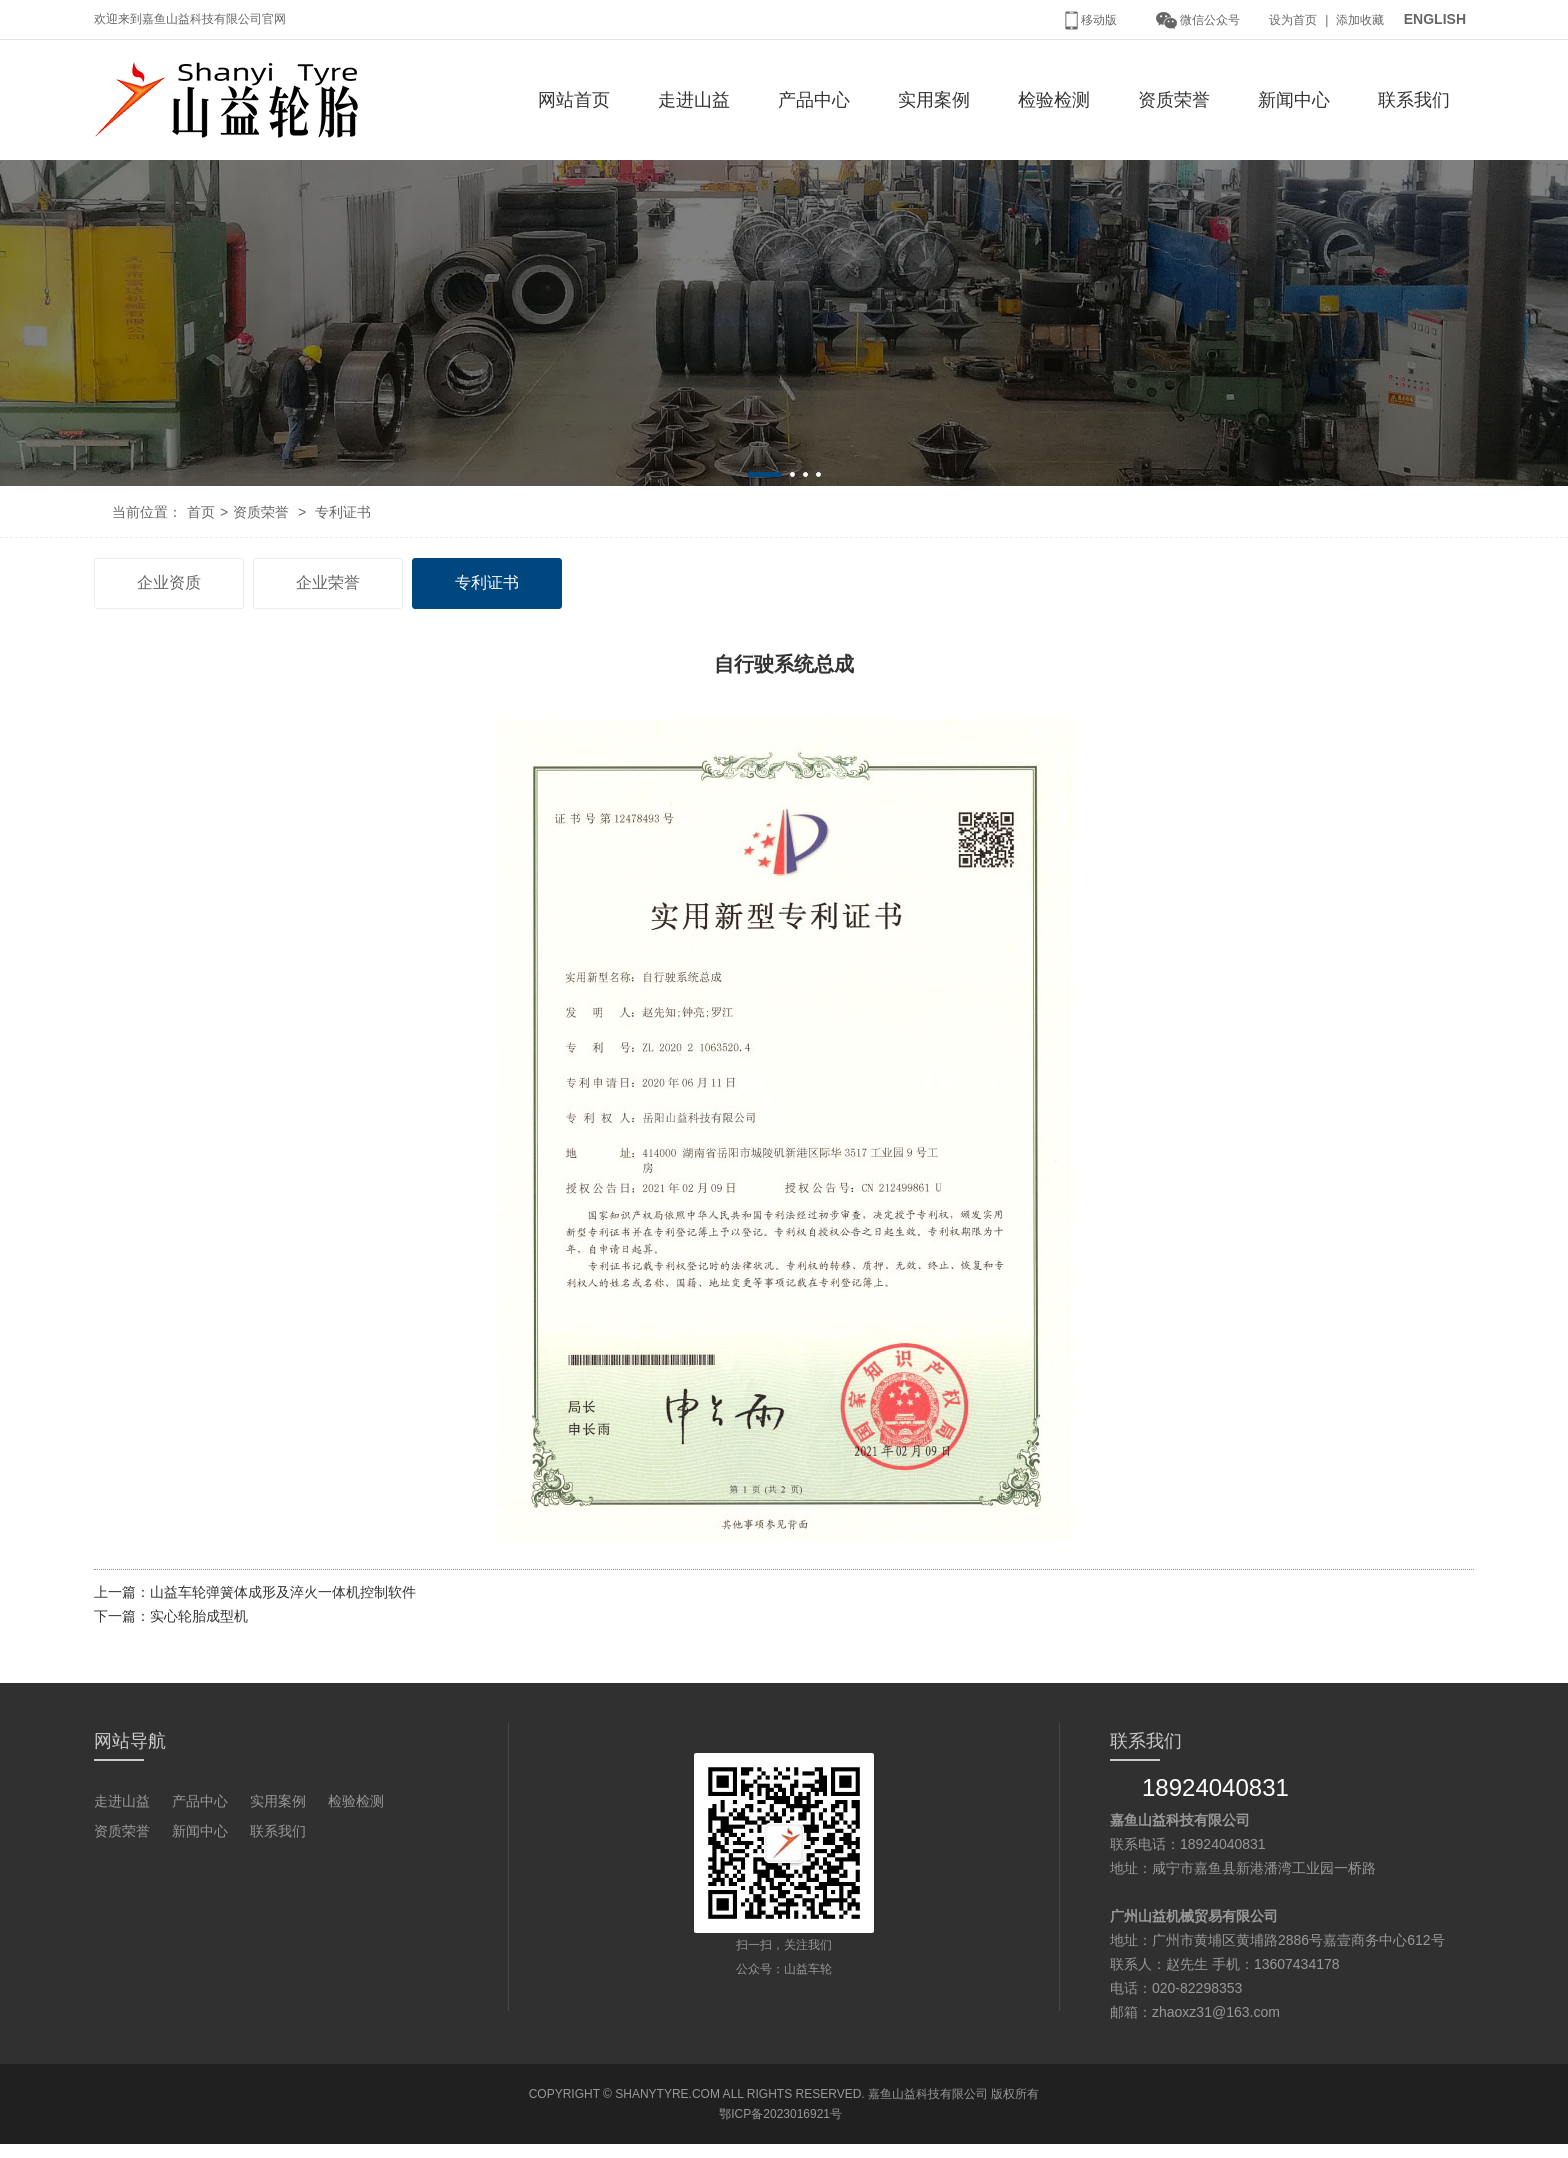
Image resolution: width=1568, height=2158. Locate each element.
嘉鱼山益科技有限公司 (928, 2094)
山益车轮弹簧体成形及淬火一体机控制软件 (283, 1592)
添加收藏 (1360, 20)
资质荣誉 (1174, 100)
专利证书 (343, 512)
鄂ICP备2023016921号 (780, 2114)
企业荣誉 (328, 582)
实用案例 (934, 100)
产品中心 (814, 100)
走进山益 (694, 100)
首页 (201, 512)
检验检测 (1054, 100)
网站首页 (574, 100)
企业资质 (169, 582)
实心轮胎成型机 (199, 1616)
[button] (764, 474)
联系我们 (1414, 100)
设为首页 (1293, 20)
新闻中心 (1294, 100)
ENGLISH (1435, 19)
